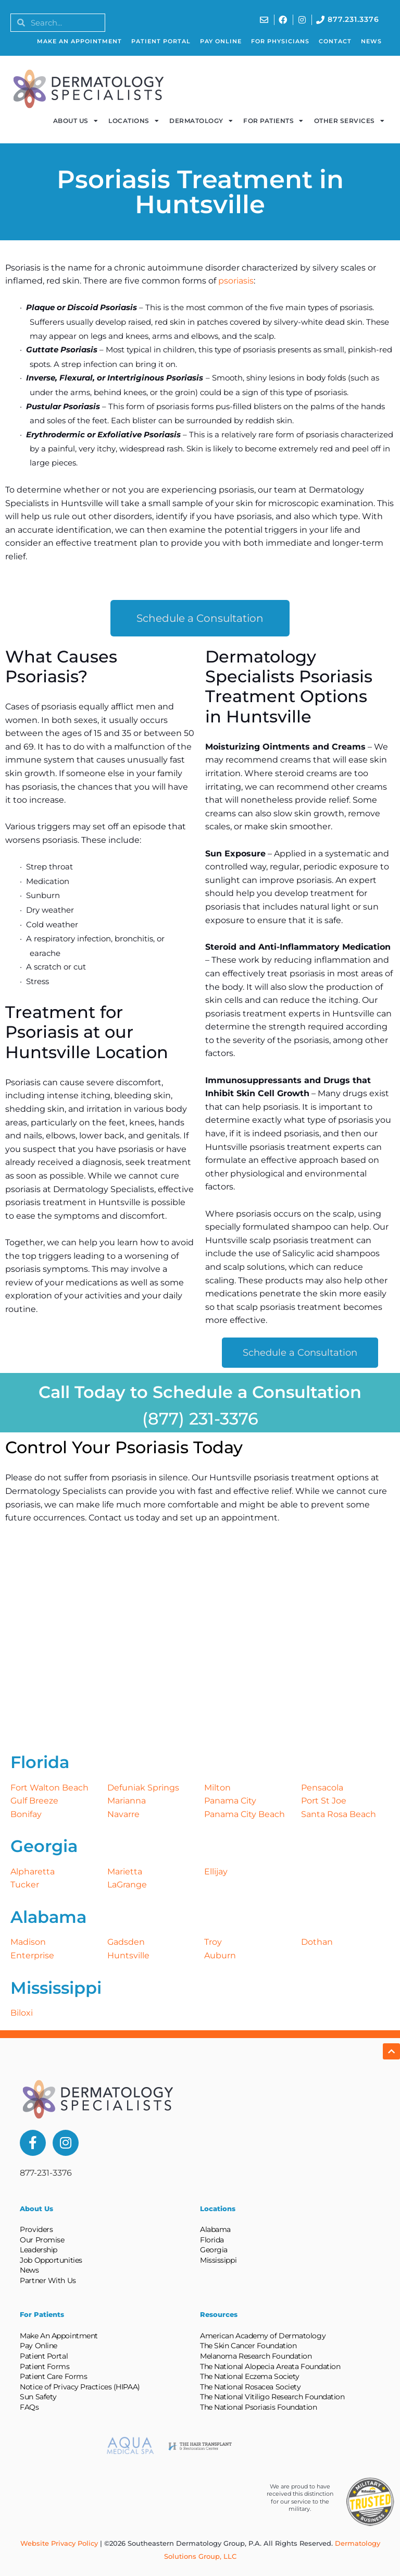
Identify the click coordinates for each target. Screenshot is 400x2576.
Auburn (220, 1955)
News (371, 41)
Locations (133, 121)
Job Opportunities (51, 2260)
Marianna (126, 1801)
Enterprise (32, 1955)
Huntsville (128, 1955)
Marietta (124, 1871)
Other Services (349, 121)
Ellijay (216, 1871)
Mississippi (218, 2260)
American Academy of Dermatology (263, 2335)
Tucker (24, 1885)
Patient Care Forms (53, 2376)
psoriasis (236, 281)
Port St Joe (323, 1801)
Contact (335, 41)
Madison (28, 1942)
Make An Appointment (79, 41)
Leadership (38, 2249)
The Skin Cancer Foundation (248, 2345)
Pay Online (221, 41)
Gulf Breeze (34, 1801)
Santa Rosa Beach (338, 1814)
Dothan (317, 1942)
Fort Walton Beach (49, 1788)
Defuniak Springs (143, 1788)
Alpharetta (32, 1871)
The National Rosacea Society (250, 2386)
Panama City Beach (244, 1814)
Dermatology (201, 121)
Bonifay (26, 1814)
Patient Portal (161, 41)
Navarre (123, 1814)
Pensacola (322, 1788)
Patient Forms (44, 2366)
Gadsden (126, 1942)
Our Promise (42, 2239)
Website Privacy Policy (59, 2543)
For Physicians (280, 41)
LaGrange (127, 1885)
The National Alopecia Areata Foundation (270, 2366)
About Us (75, 121)
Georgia (214, 2249)
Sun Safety (38, 2396)
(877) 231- (181, 1418)
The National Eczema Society (249, 2376)
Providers (36, 2229)
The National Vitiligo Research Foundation (272, 2396)
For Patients (273, 121)
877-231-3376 (46, 2173)
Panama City (230, 1801)
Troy (213, 1942)
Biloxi (21, 2013)
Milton (217, 1788)
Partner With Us (48, 2280)
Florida (212, 2239)
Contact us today (124, 1518)
